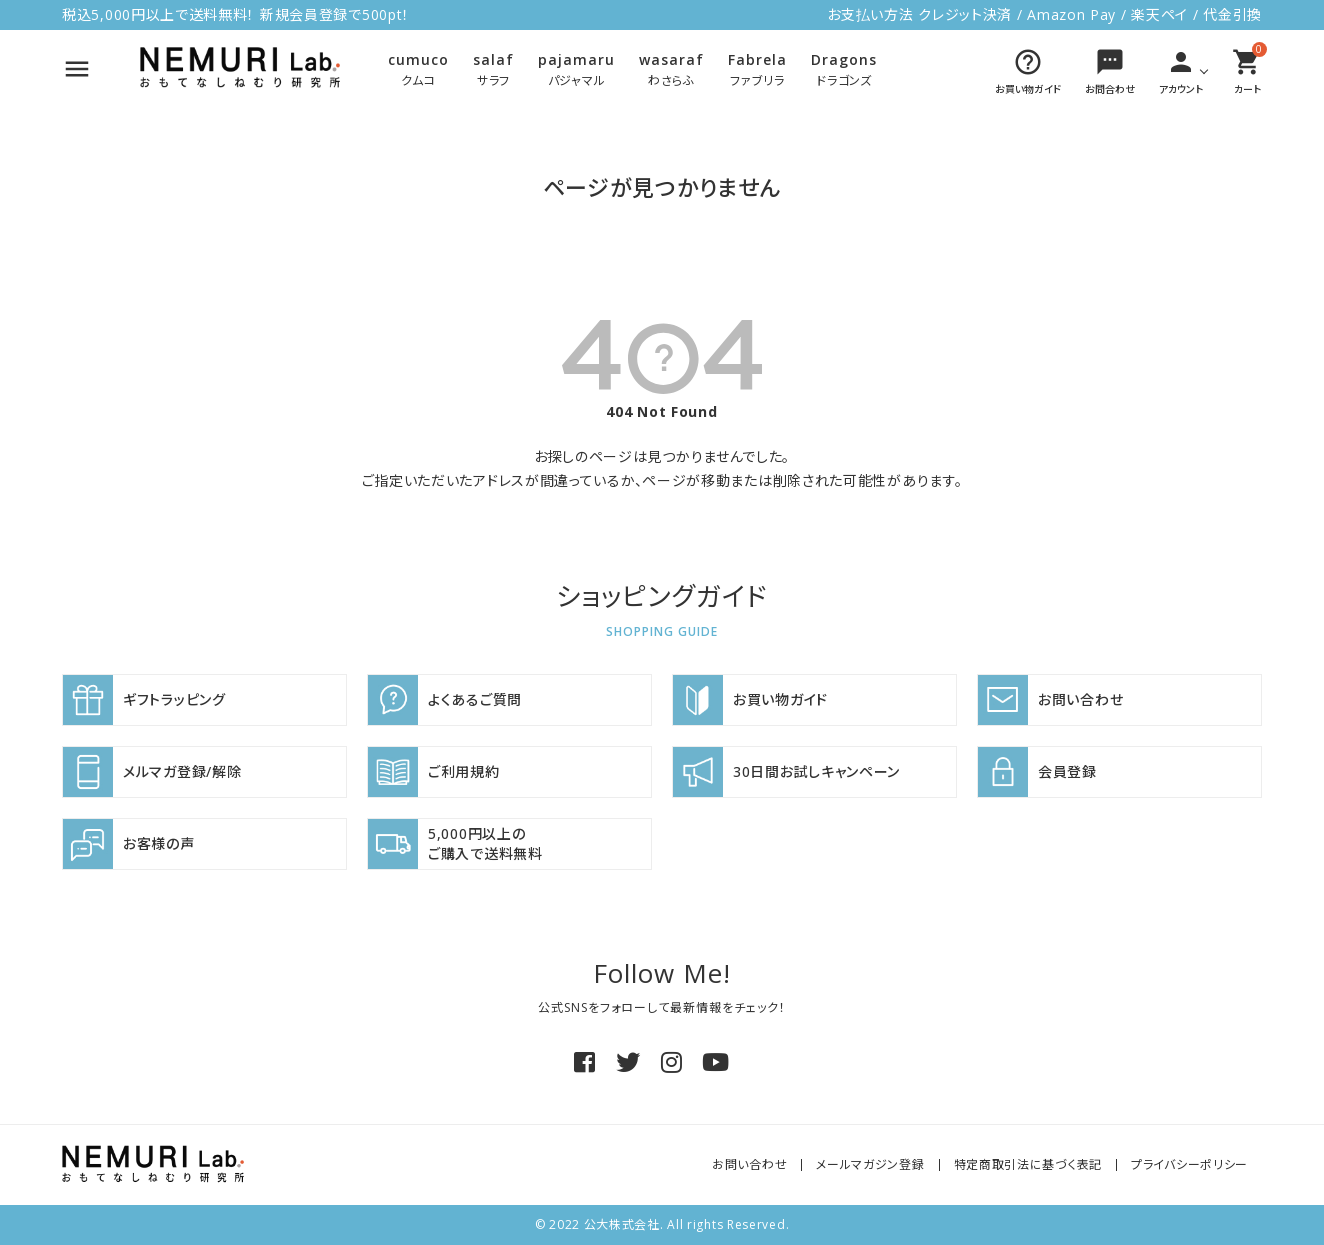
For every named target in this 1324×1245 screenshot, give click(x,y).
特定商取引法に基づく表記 (1028, 1164)
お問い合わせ (749, 1164)
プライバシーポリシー (1189, 1164)
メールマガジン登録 (870, 1164)
